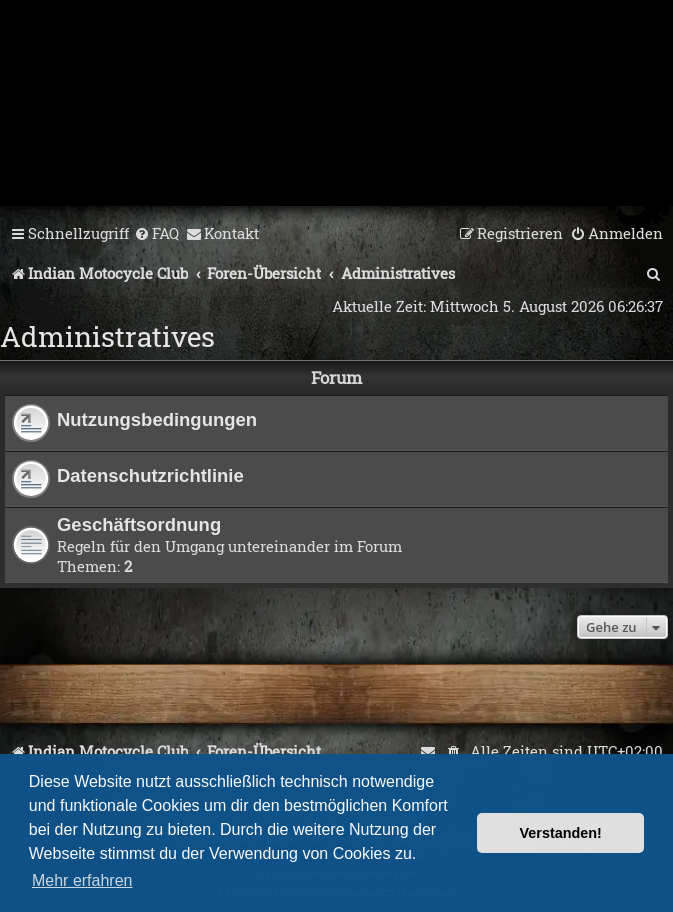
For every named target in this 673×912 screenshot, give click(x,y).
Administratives (107, 336)
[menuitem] (156, 234)
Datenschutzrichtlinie (150, 475)
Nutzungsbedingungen (157, 419)
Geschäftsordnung (139, 524)
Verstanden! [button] (561, 833)
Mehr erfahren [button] (82, 880)
